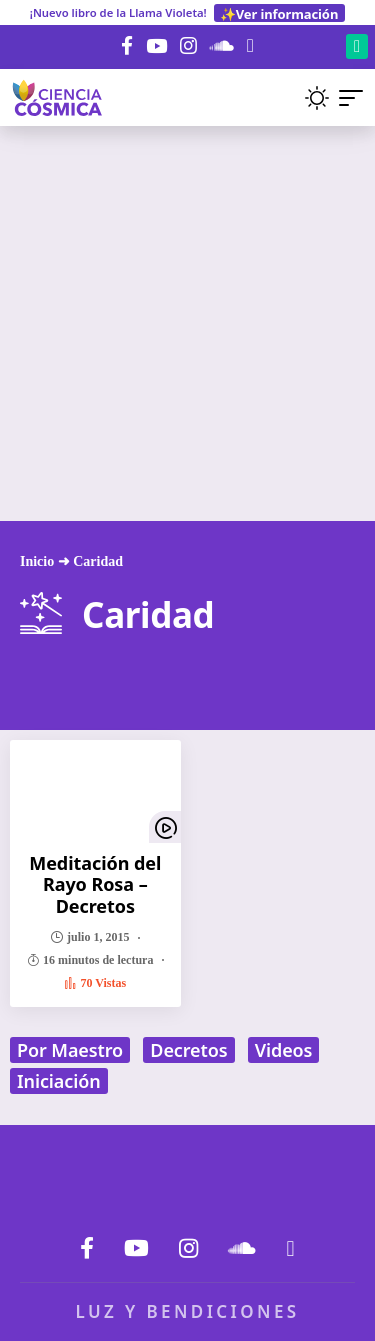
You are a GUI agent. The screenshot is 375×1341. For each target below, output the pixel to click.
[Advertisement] (187, 323)
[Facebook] (127, 46)
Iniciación (59, 1081)
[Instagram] (188, 46)
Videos (284, 1050)
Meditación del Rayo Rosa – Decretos (95, 884)
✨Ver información (279, 13)
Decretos (188, 1050)
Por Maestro (70, 1050)
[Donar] (250, 45)
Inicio (37, 561)
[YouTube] (156, 46)
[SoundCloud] (222, 46)
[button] (280, 97)
